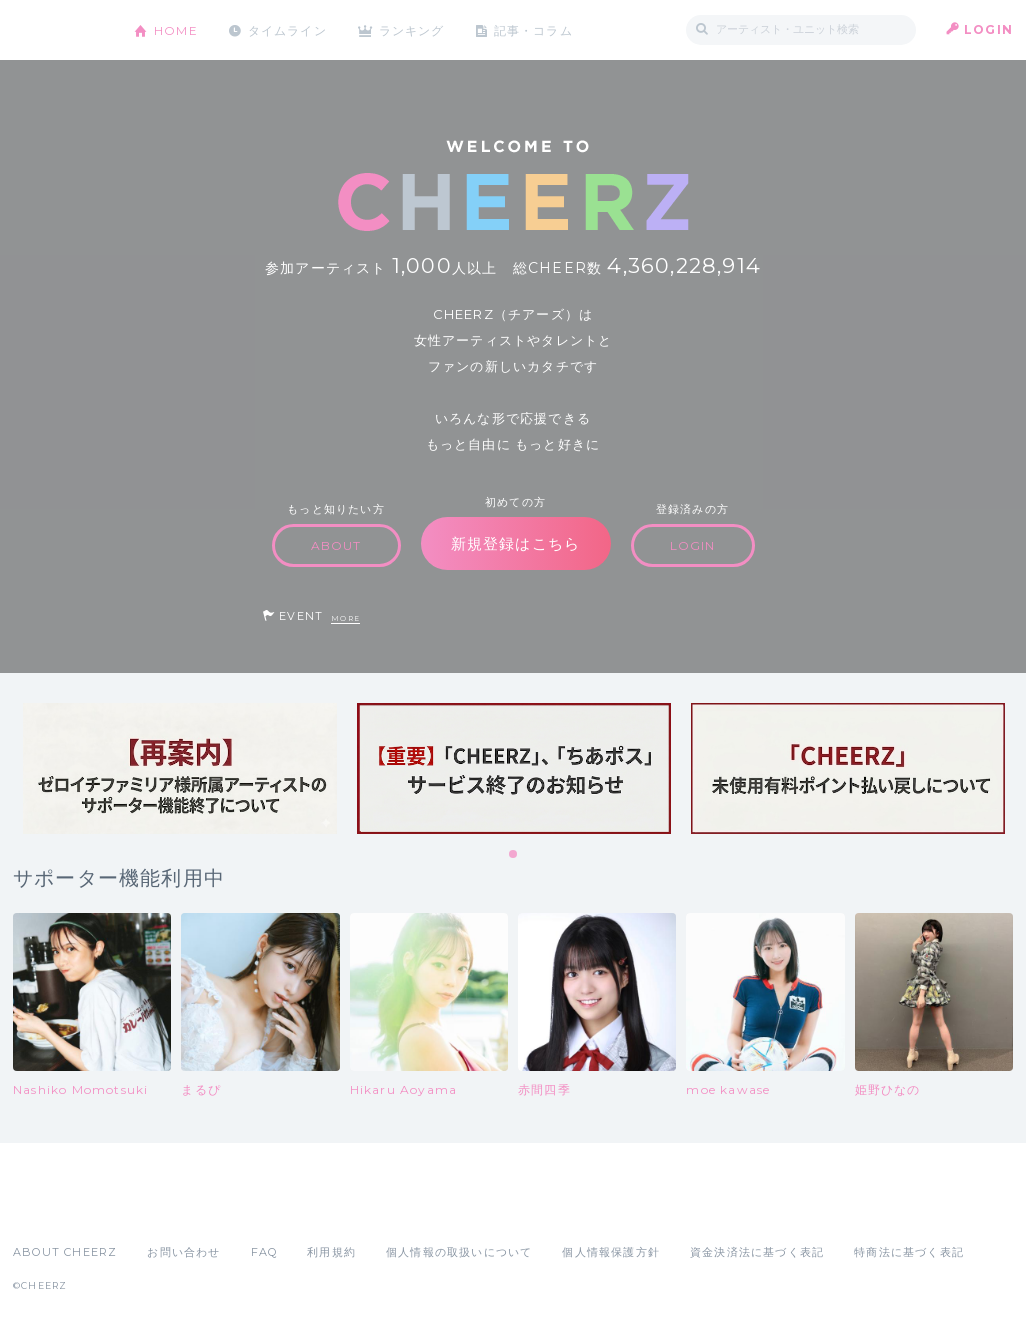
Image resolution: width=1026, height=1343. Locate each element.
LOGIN (988, 29)
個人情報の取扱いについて (459, 1252)
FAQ (264, 1252)
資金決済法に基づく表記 (757, 1252)
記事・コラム (535, 29)
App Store (59, 1208)
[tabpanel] (180, 768)
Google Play (165, 1208)
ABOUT (336, 545)
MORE (345, 618)
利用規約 (331, 1252)
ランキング (414, 29)
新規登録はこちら (516, 543)
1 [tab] (514, 855)
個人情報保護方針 (611, 1252)
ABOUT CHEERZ (65, 1252)
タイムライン (287, 29)
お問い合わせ (183, 1252)
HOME (176, 29)
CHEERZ (58, 30)
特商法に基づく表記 (909, 1252)
